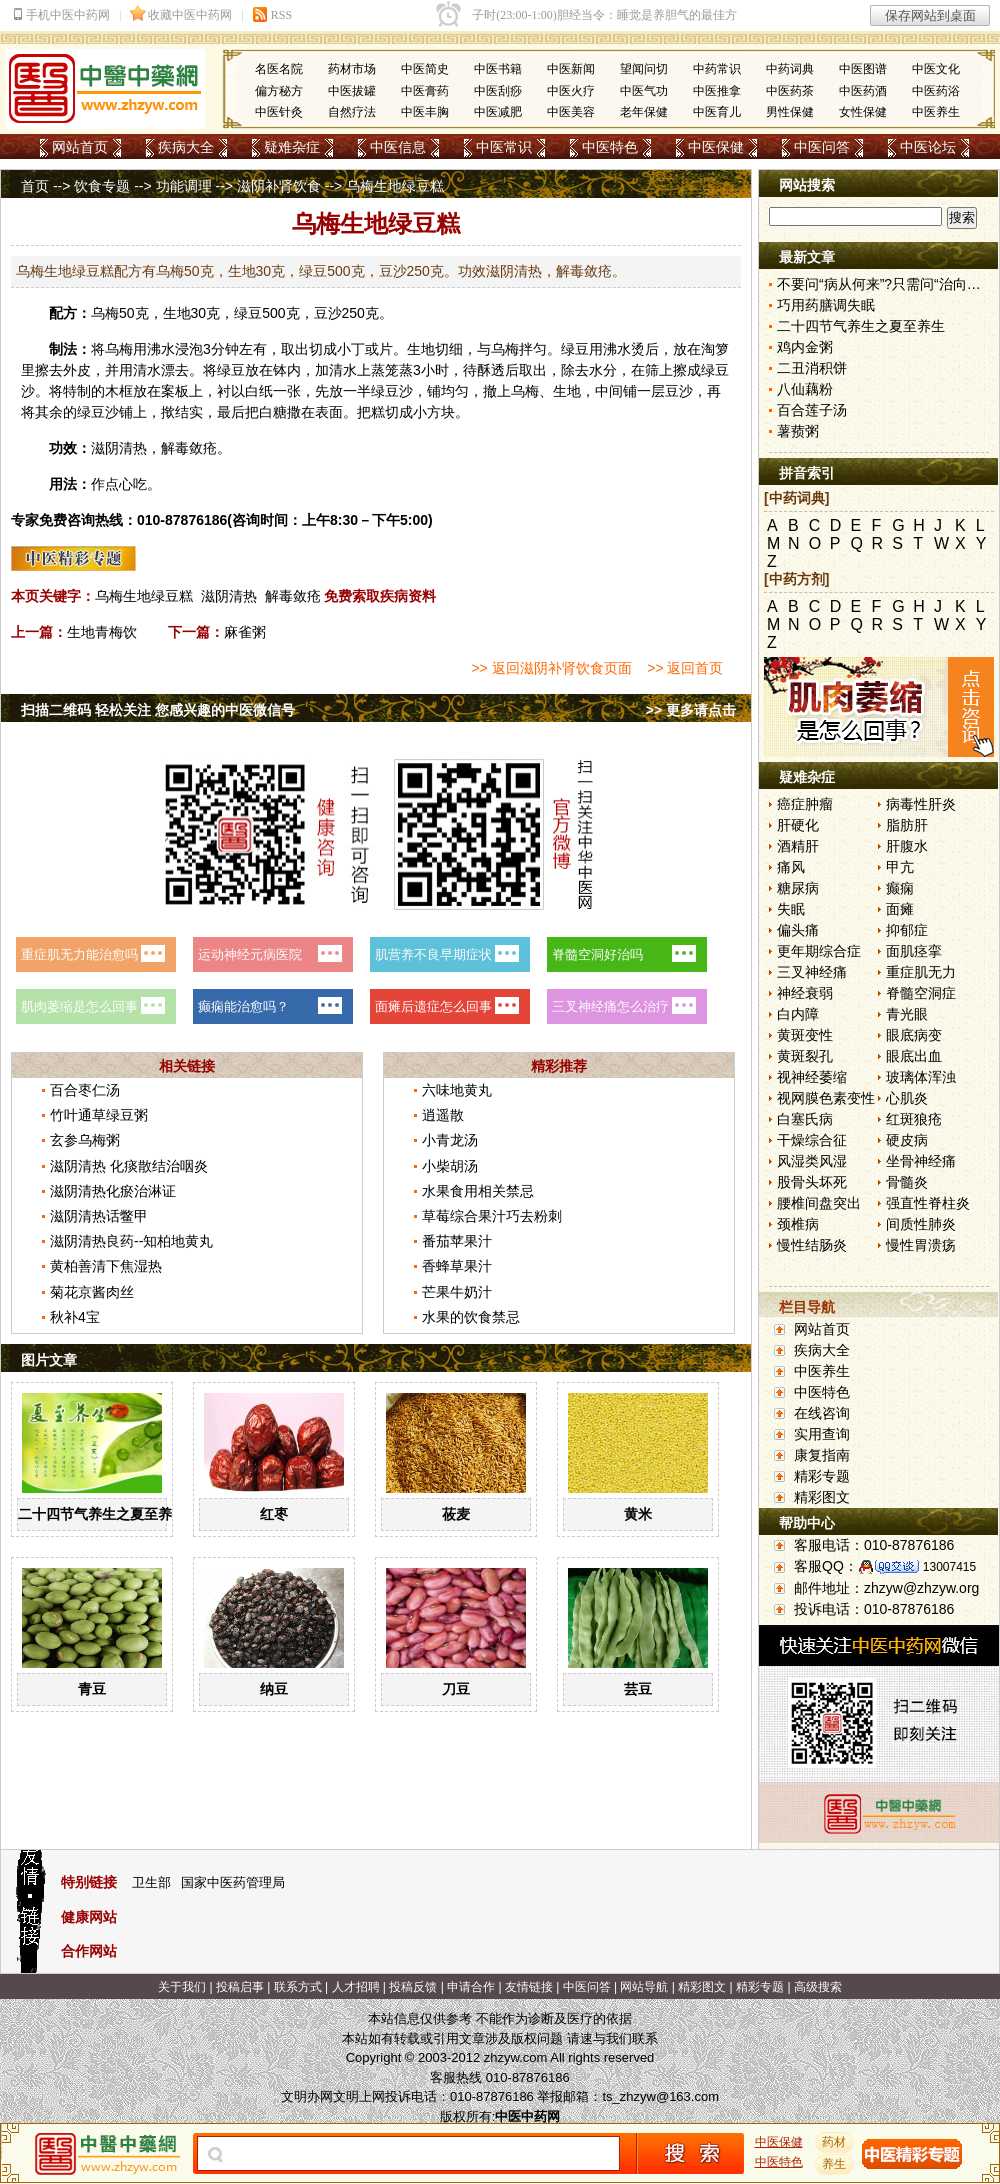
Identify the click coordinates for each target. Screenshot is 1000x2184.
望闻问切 (644, 69)
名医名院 (279, 69)
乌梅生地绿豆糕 (144, 596)
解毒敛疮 (293, 596)
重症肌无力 (921, 972)
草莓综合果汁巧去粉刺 (492, 1216)
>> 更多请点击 (691, 710)
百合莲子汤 (812, 410)
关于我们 (182, 1987)
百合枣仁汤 (85, 1090)
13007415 (949, 1567)
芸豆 (638, 1689)
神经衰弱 (805, 993)
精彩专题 (822, 1476)
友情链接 (529, 1987)
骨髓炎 (907, 1182)
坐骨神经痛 (921, 1161)
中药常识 (717, 69)
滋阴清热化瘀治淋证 (113, 1191)
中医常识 (504, 147)
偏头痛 (798, 930)
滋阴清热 (229, 596)
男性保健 (790, 112)
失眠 (791, 909)
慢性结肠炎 (812, 1245)
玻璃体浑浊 (921, 1077)
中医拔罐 (352, 91)
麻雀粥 (245, 632)
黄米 (638, 1514)
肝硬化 (798, 825)
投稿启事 (240, 1987)
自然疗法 (352, 112)
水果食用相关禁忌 (478, 1191)
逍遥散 (443, 1115)
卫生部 (151, 1882)
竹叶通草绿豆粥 (99, 1115)
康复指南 (822, 1455)
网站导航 (644, 1987)
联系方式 (298, 1987)
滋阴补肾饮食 (279, 186)
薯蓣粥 (798, 431)
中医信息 (398, 147)
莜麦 (456, 1514)
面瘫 (900, 909)
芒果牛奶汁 (457, 1292)
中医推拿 (717, 91)
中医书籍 (498, 69)
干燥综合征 (812, 1140)
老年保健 (644, 112)
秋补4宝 (75, 1317)
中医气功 (644, 91)
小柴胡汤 (450, 1166)
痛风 (791, 867)
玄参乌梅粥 (85, 1140)
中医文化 (936, 69)
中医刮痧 (498, 91)
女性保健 (863, 112)
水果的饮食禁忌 (471, 1317)
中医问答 (822, 147)
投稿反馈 (413, 1987)
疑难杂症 (292, 147)
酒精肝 (798, 846)
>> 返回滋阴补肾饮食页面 (551, 668)
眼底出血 (914, 1056)
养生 (835, 2164)
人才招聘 (356, 1987)
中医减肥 (498, 112)
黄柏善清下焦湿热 (106, 1266)
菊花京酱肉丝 (92, 1292)
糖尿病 (798, 888)
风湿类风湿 (812, 1161)
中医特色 (610, 147)
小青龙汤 (450, 1140)
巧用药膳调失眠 (826, 305)
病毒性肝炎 (921, 804)
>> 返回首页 (685, 668)
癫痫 (900, 888)
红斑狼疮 (914, 1119)
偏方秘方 (279, 91)
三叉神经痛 (812, 972)
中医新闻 (571, 69)
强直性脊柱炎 (928, 1203)
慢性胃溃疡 (921, 1245)
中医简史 (425, 69)
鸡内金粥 (805, 347)
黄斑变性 (805, 1035)
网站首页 (80, 147)
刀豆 (456, 1689)
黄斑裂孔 (805, 1056)
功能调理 (184, 186)
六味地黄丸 (457, 1090)
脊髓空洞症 (921, 993)
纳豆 (274, 1689)
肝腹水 (907, 846)
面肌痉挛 (914, 951)
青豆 (92, 1689)
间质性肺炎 (921, 1224)
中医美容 (571, 112)
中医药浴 (936, 91)
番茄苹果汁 (457, 1241)
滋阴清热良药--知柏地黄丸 (131, 1241)
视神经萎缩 (812, 1077)
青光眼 (907, 1014)
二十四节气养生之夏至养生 (102, 1514)
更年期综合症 (819, 951)
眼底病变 (914, 1035)
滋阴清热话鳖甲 (99, 1216)
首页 (35, 186)
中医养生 (936, 112)
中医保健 (716, 147)
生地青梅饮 (102, 632)
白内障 (798, 1014)
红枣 (274, 1514)
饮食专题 (102, 186)
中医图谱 (863, 69)
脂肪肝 (907, 825)
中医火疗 (571, 91)
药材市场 (352, 69)
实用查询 (822, 1434)
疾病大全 (186, 147)
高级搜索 (818, 1987)
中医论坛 (928, 147)
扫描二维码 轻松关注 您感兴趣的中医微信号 (158, 710)
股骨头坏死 (812, 1182)
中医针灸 (279, 112)
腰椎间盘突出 (819, 1203)
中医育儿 (717, 112)
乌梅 (105, 313)
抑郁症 (907, 930)
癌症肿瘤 (805, 804)
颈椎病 (798, 1224)
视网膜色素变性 (826, 1098)
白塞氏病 (805, 1119)
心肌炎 (907, 1098)
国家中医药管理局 (233, 1882)
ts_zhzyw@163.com (660, 2096)
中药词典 (790, 69)
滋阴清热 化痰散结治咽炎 (129, 1166)
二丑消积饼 (812, 368)
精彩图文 (822, 1497)
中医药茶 (790, 91)
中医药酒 (863, 91)
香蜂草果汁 (457, 1266)
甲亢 (900, 867)
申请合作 (471, 1987)
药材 (835, 2142)
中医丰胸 (425, 112)
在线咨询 (822, 1413)
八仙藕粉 (805, 389)
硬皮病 (907, 1140)
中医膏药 (425, 91)
